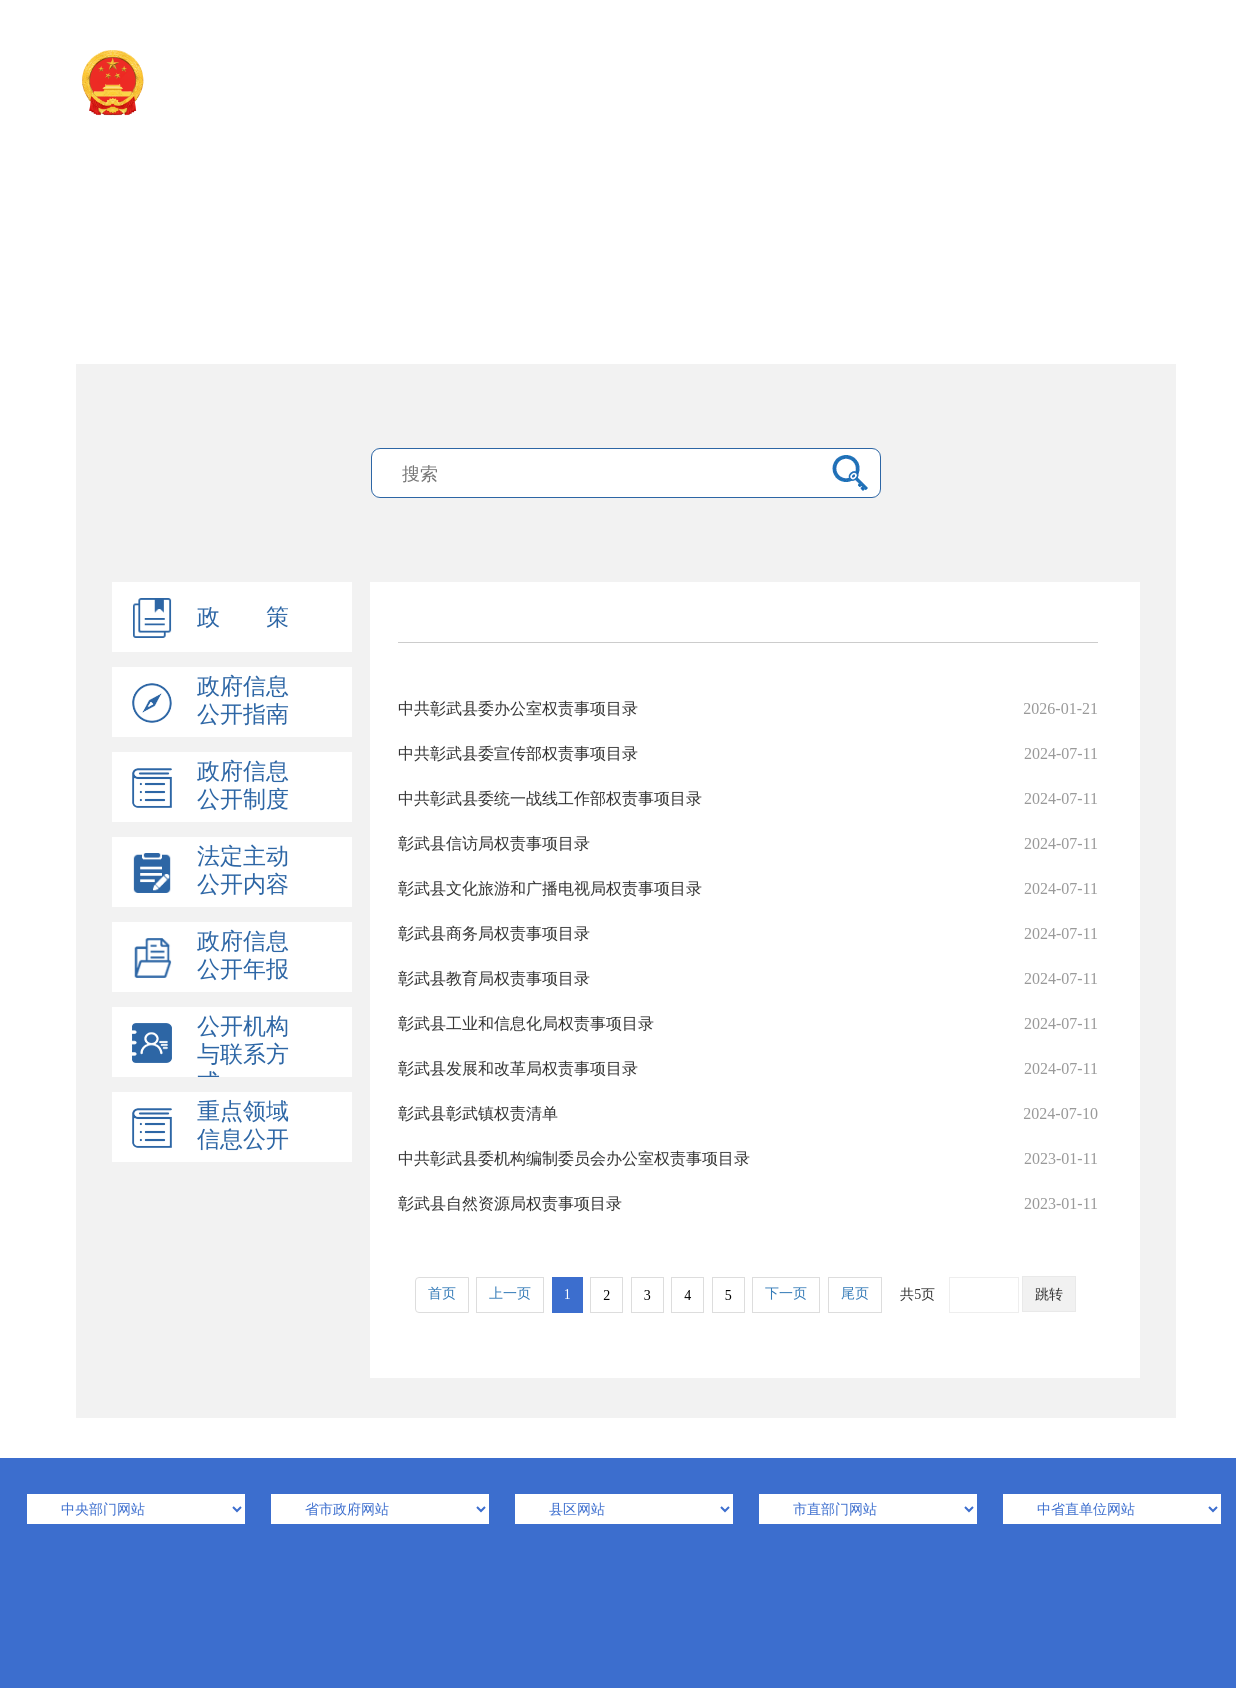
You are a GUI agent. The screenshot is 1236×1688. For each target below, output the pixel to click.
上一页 (510, 1293)
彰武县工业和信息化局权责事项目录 (748, 1023)
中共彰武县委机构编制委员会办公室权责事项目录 (748, 1158)
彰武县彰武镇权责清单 (748, 1113)
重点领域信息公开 (243, 1125)
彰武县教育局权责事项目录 (748, 978)
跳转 (1049, 1294)
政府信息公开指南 (243, 700)
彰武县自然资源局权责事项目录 (748, 1203)
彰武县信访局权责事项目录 (748, 843)
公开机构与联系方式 (243, 1054)
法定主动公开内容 (243, 870)
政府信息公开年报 (243, 955)
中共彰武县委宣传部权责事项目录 (748, 753)
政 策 (243, 617)
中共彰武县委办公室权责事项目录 (748, 708)
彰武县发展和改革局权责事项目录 (748, 1068)
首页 (442, 1293)
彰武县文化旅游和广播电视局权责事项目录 (748, 888)
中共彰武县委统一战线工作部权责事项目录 (748, 798)
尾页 (855, 1293)
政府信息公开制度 (243, 785)
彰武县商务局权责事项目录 (748, 933)
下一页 (786, 1293)
